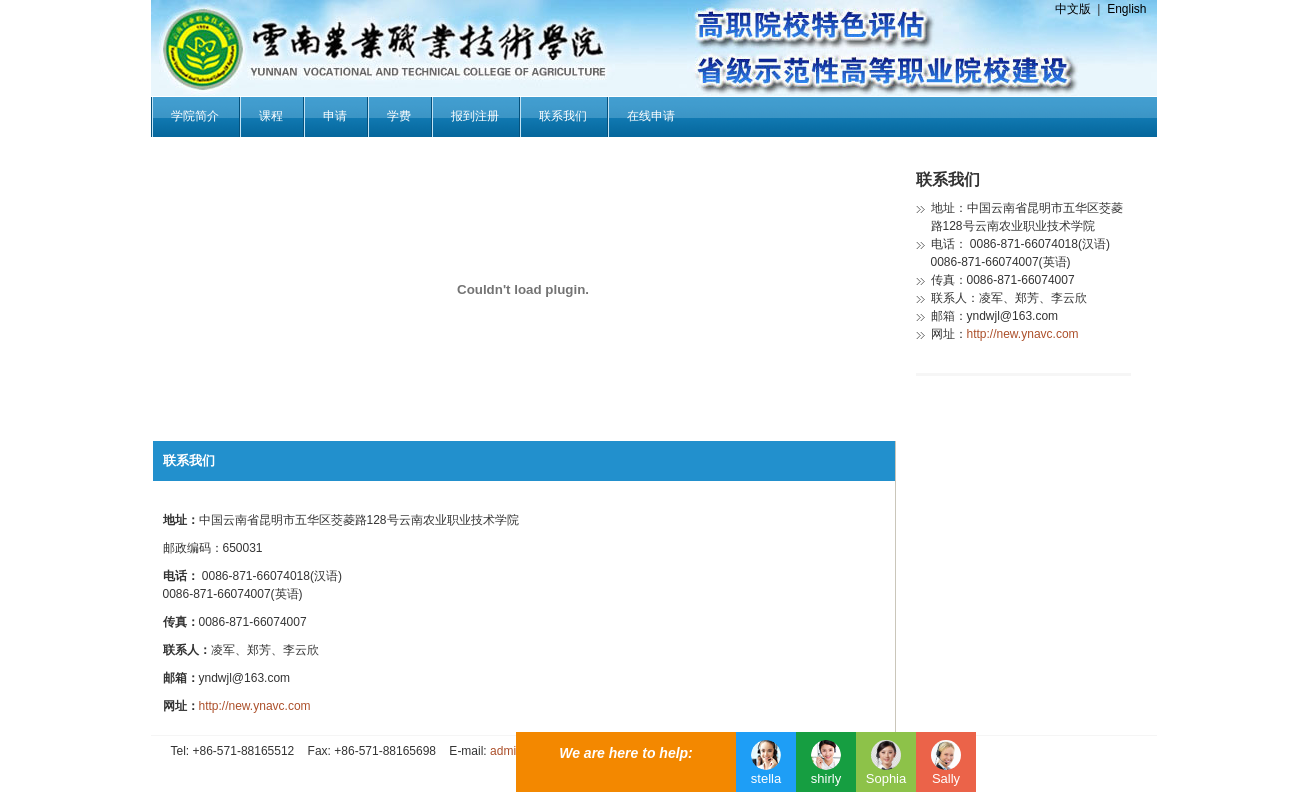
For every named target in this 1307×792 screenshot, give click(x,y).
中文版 (1073, 9)
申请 (335, 116)
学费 (399, 116)
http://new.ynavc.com (255, 706)
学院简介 (195, 116)
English (1126, 9)
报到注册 (475, 116)
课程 (271, 116)
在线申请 (651, 116)
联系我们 (563, 116)
